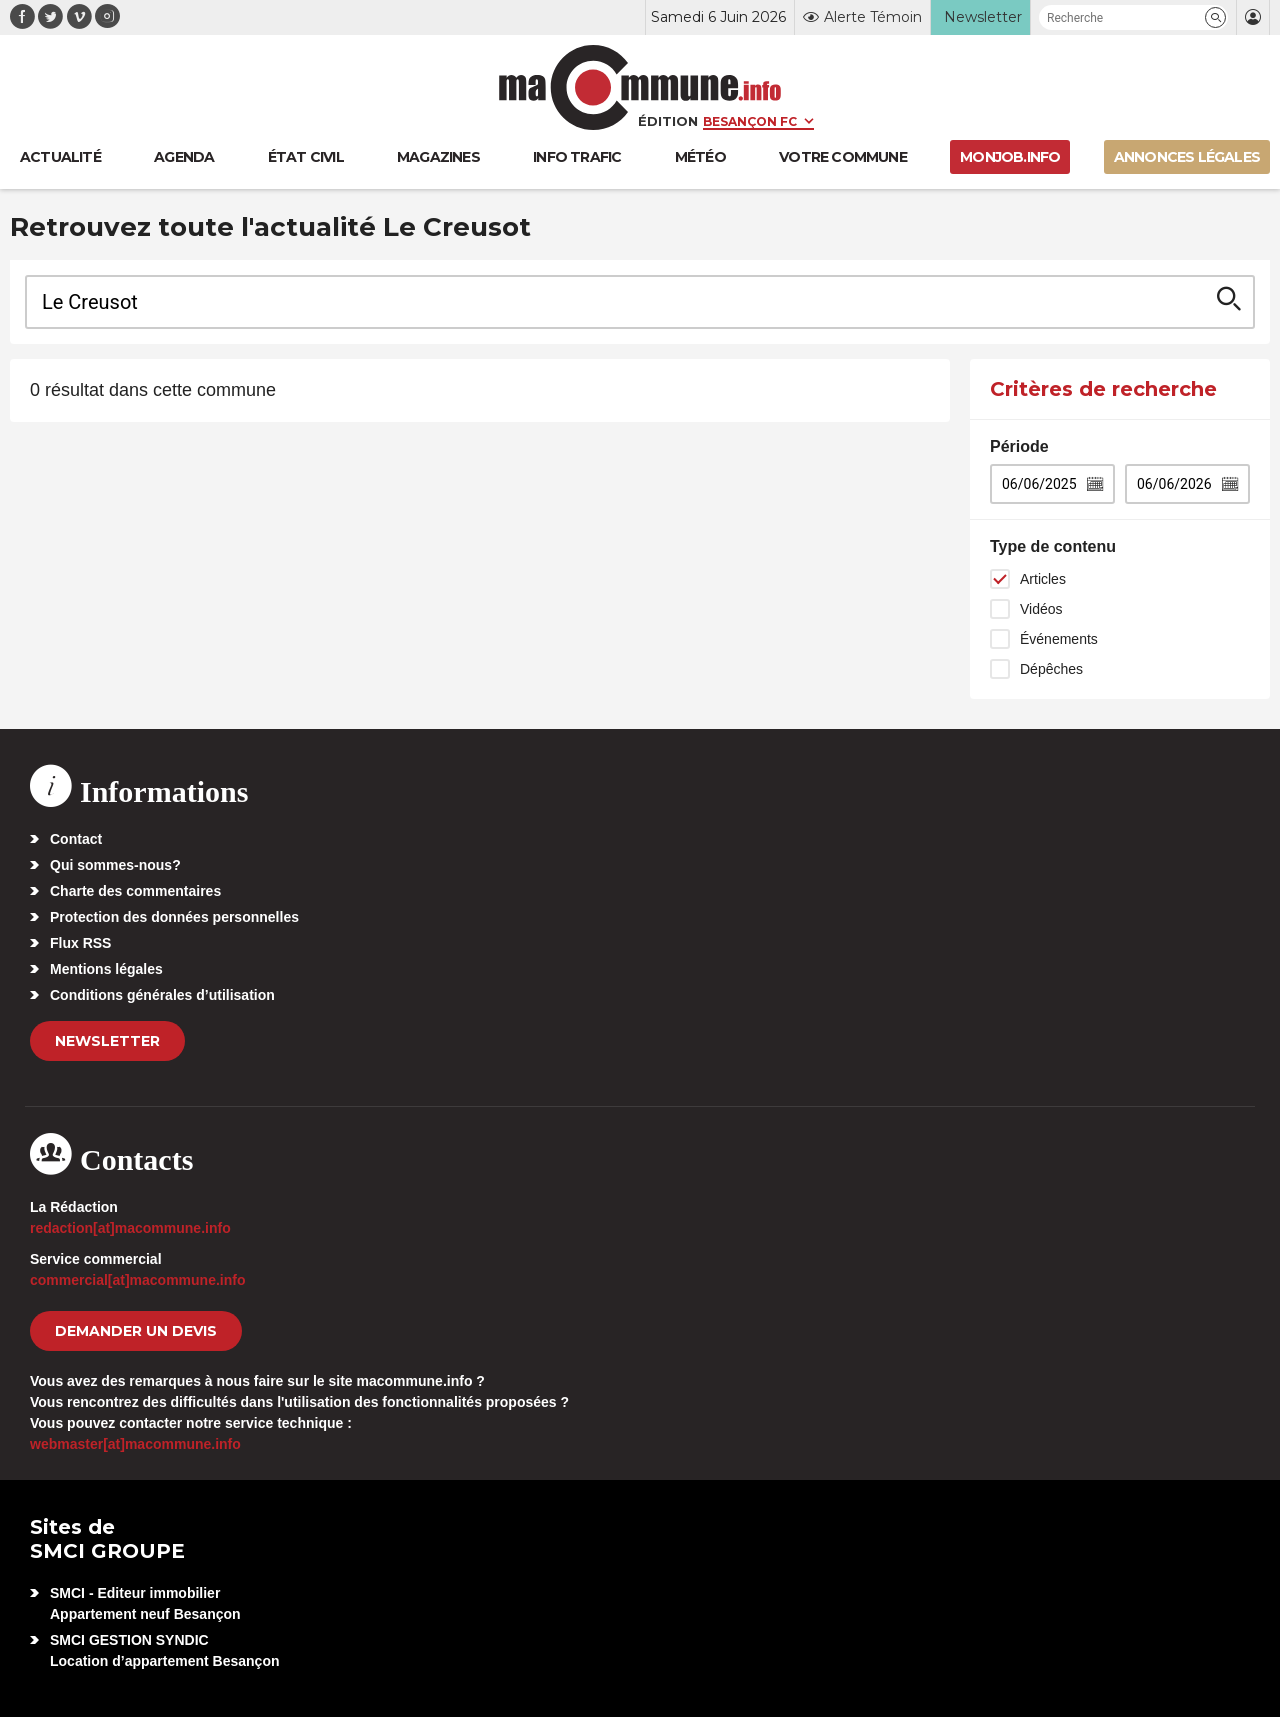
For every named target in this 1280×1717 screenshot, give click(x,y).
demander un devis (136, 1331)
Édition (668, 121)
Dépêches (1051, 669)
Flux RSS (80, 943)
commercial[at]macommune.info (138, 1280)
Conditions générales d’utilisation (162, 995)
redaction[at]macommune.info (130, 1228)
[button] (1215, 17)
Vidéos (1041, 609)
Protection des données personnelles (174, 917)
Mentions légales (106, 969)
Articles (1043, 579)
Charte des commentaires (135, 891)
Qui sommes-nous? (115, 865)
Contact (76, 839)
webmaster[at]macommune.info (135, 1444)
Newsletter (107, 1041)
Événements (1059, 639)
